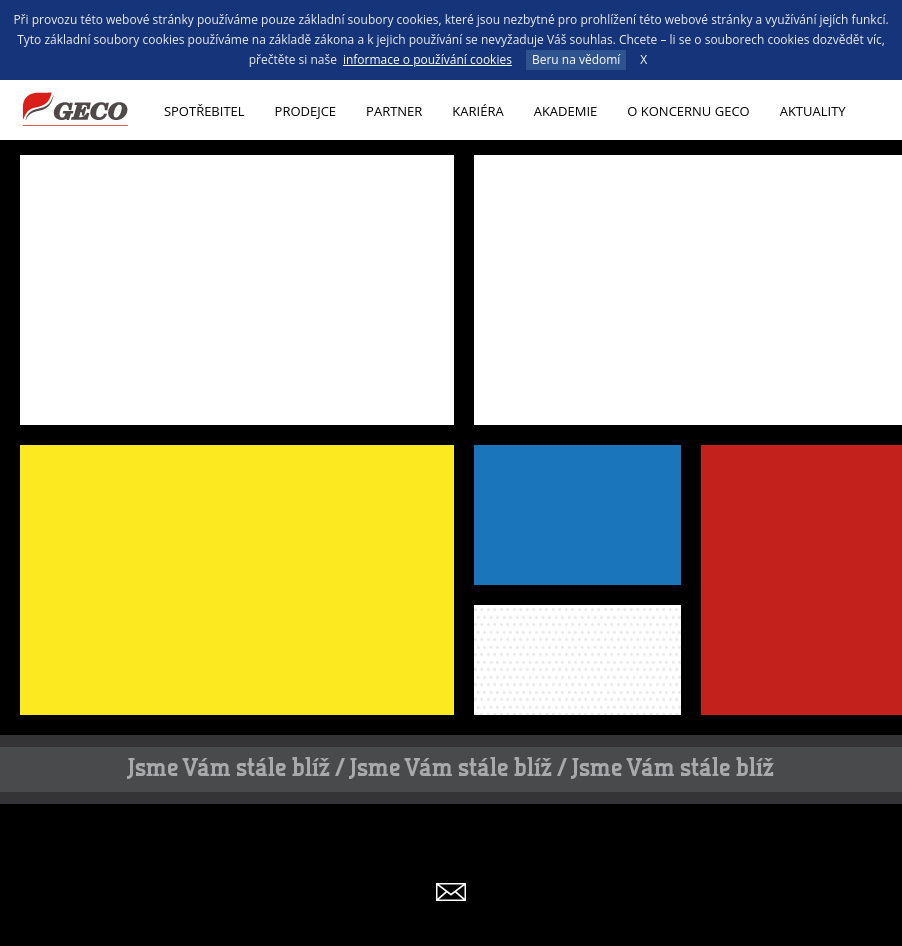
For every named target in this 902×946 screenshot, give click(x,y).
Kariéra (477, 111)
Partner (394, 111)
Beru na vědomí (576, 59)
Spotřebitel (204, 111)
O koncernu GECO (688, 111)
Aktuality (813, 111)
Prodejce (306, 111)
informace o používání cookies (427, 59)
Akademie (566, 111)
